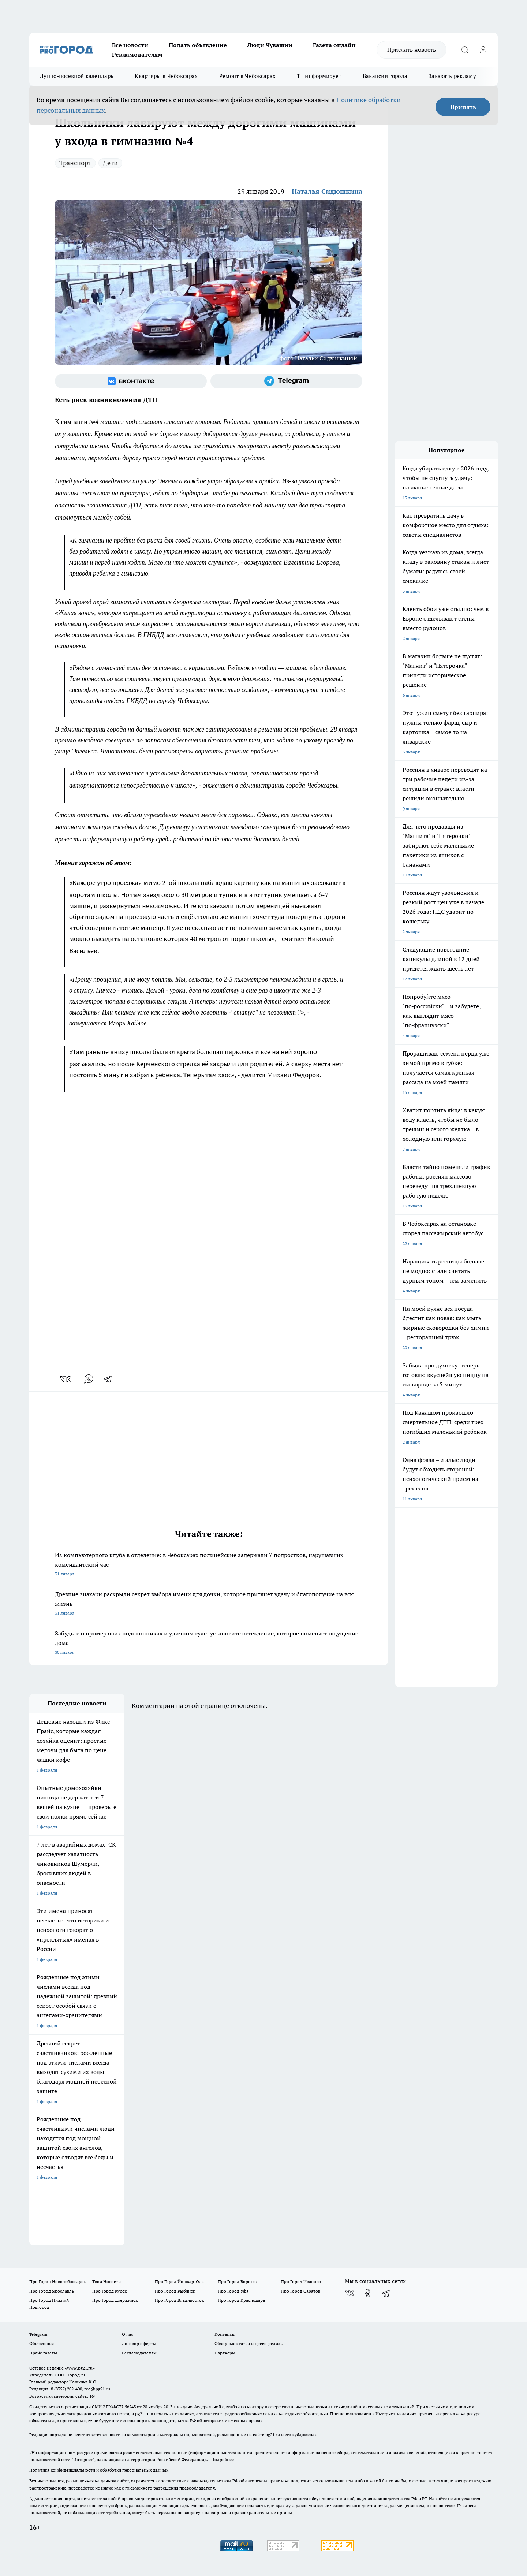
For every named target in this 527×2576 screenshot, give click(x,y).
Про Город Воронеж (238, 2281)
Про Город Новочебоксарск (57, 2281)
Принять (463, 107)
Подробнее (222, 2459)
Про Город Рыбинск (175, 2291)
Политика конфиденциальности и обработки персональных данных (98, 2470)
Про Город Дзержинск (115, 2300)
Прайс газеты (43, 2353)
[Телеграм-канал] (286, 381)
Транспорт (75, 163)
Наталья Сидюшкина (327, 191)
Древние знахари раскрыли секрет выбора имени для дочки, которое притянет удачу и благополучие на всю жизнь (208, 1604)
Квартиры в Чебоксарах (166, 75)
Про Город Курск (109, 2291)
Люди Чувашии (269, 45)
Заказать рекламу (452, 75)
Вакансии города (385, 75)
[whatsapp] (88, 1379)
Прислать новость (411, 49)
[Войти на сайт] (483, 49)
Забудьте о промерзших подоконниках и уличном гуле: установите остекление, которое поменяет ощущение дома (208, 1643)
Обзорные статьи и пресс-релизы (249, 2343)
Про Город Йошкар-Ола (179, 2281)
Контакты (224, 2334)
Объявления (41, 2343)
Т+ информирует (319, 75)
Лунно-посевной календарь (76, 75)
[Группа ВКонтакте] (131, 381)
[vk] (66, 1379)
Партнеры (224, 2353)
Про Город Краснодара (241, 2300)
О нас (127, 2334)
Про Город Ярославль (51, 2291)
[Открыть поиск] (464, 49)
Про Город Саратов (300, 2291)
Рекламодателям (137, 54)
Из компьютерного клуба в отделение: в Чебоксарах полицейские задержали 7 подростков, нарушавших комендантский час (208, 1565)
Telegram (38, 2334)
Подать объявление (198, 45)
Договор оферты (139, 2343)
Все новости (130, 45)
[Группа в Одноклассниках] (368, 2293)
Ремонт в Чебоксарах (247, 75)
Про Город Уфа (233, 2291)
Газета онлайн (334, 45)
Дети (110, 163)
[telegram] (110, 1379)
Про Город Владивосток (179, 2300)
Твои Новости (106, 2281)
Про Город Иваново (301, 2281)
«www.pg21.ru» (80, 2368)
